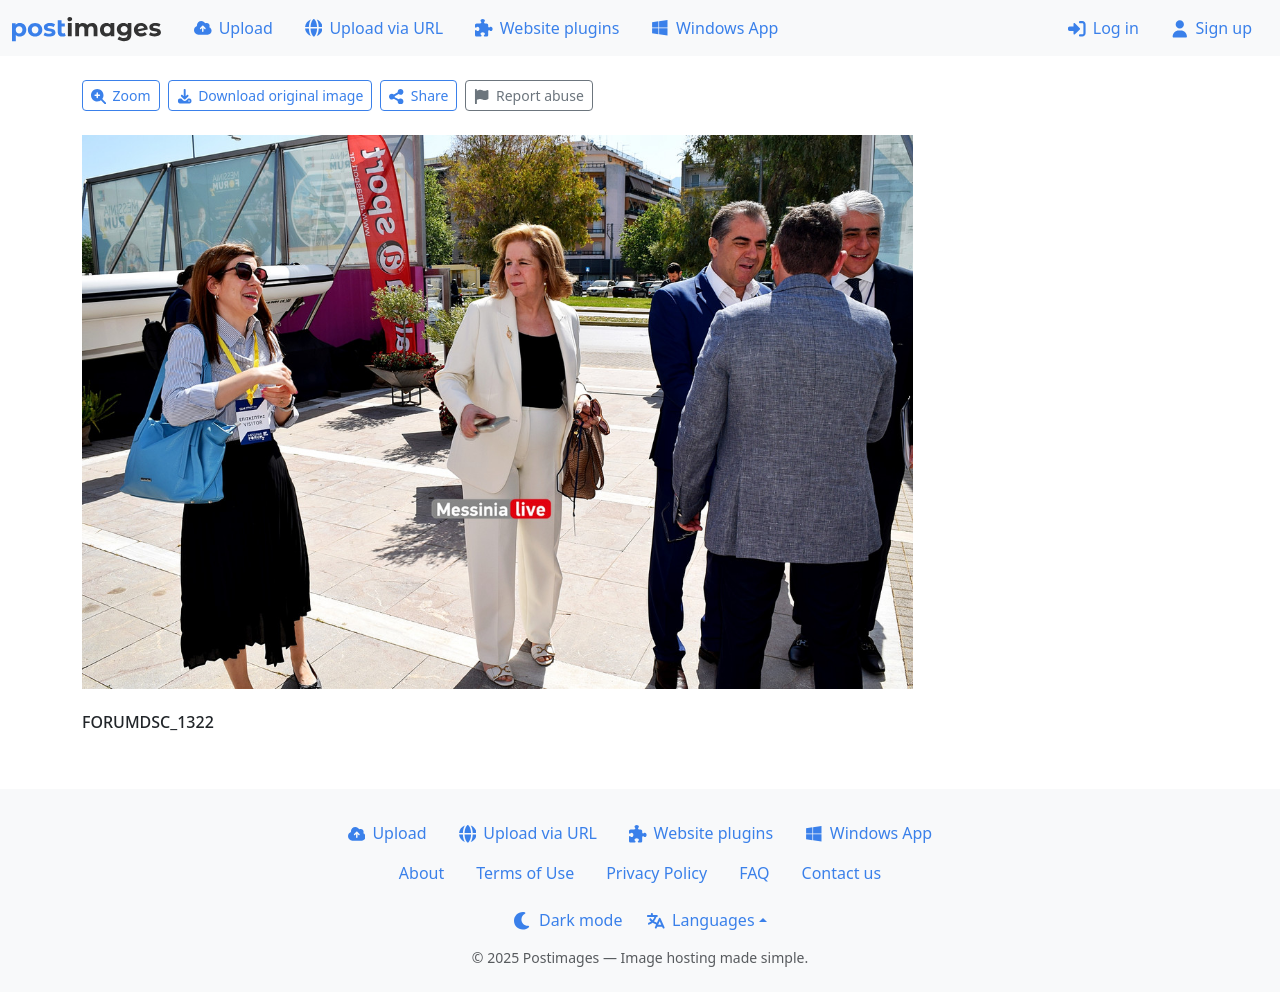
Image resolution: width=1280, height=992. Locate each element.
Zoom (121, 95)
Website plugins (547, 28)
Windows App (714, 28)
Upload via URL (374, 28)
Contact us (842, 873)
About (421, 873)
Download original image (270, 95)
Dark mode (568, 920)
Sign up (1211, 28)
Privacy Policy (656, 873)
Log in (1103, 28)
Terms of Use (525, 873)
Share (418, 95)
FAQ (754, 873)
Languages (700, 920)
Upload (233, 28)
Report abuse (528, 95)
